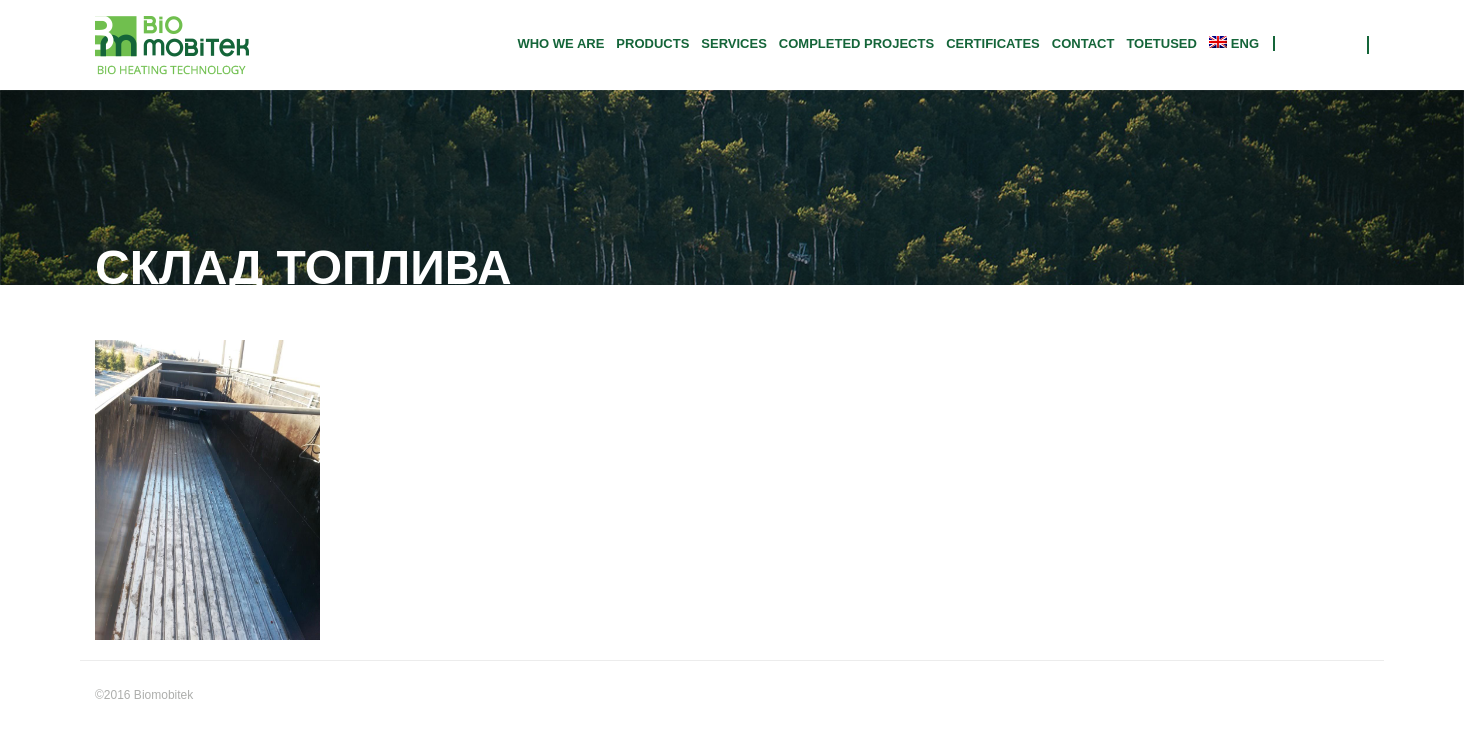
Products (652, 43)
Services (734, 43)
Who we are (560, 43)
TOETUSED (1161, 43)
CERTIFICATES (993, 43)
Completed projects (856, 43)
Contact (1083, 43)
